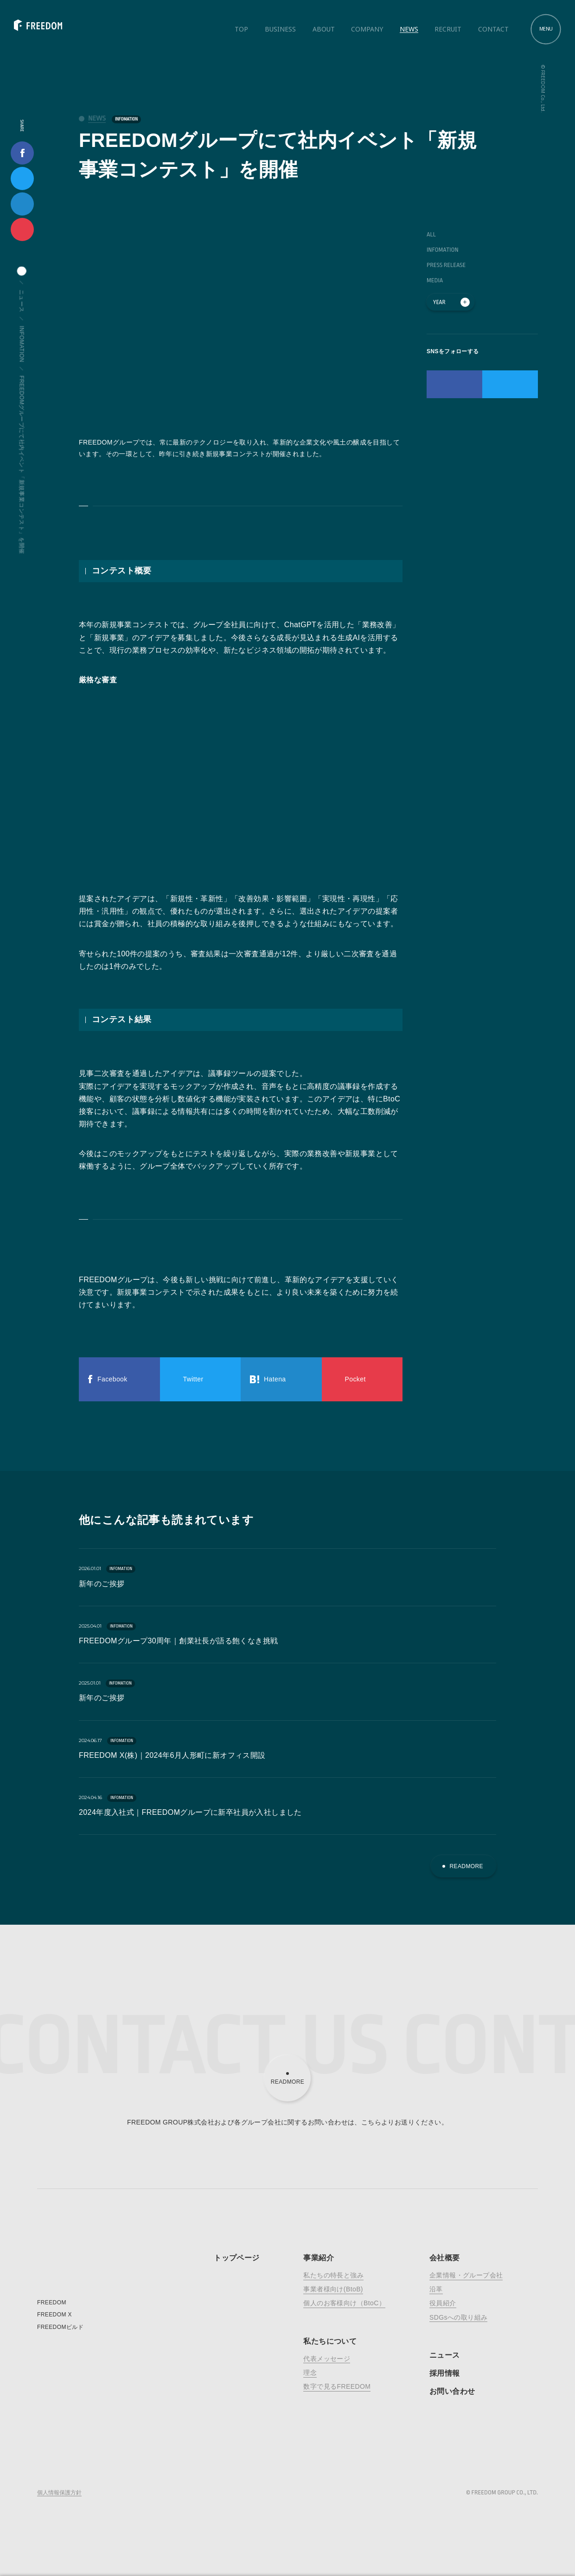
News (409, 29)
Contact (493, 29)
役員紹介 (442, 2303)
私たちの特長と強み (333, 2275)
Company (367, 29)
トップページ (236, 2258)
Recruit (447, 29)
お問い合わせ (452, 2391)
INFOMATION (126, 119)
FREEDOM (51, 2302)
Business (280, 29)
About (324, 29)
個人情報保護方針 (59, 2493)
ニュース (22, 301)
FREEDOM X (54, 2314)
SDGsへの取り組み (458, 2317)
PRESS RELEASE (446, 264)
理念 (310, 2372)
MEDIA (435, 280)
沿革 (436, 2289)
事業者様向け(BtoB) (333, 2289)
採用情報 (444, 2373)
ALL (431, 234)
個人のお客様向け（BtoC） (344, 2303)
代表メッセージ (326, 2358)
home (21, 271)
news (97, 118)
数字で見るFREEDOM (337, 2386)
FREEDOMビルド (60, 2327)
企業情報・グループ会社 (466, 2275)
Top (241, 29)
